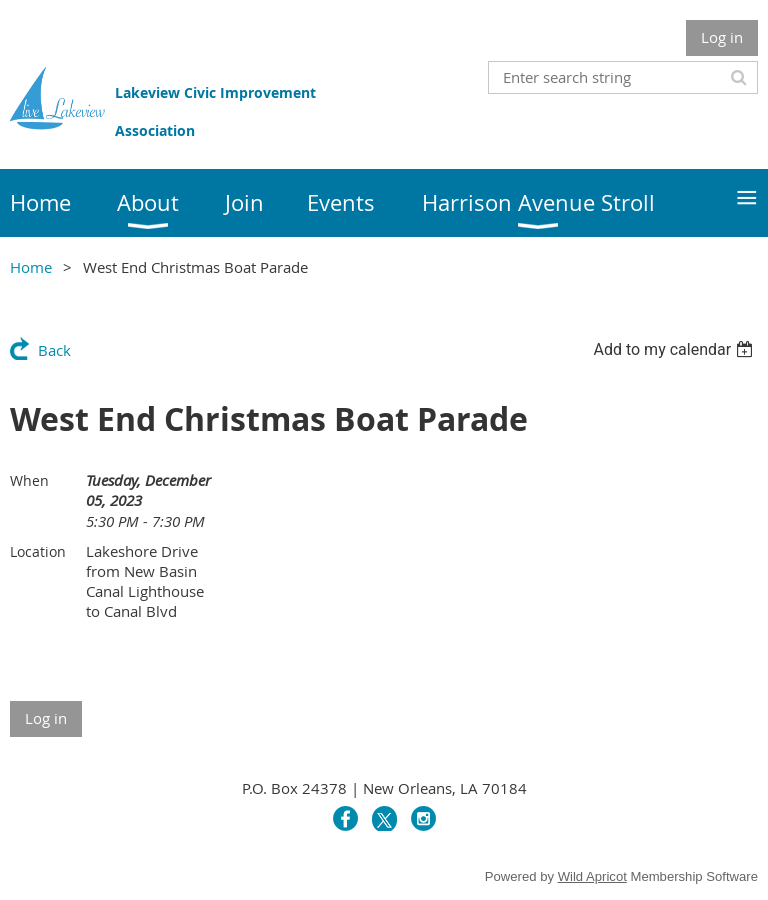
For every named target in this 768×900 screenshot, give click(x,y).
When (29, 480)
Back (54, 350)
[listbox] (675, 349)
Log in (722, 37)
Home (31, 267)
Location (38, 551)
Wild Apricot (592, 876)
